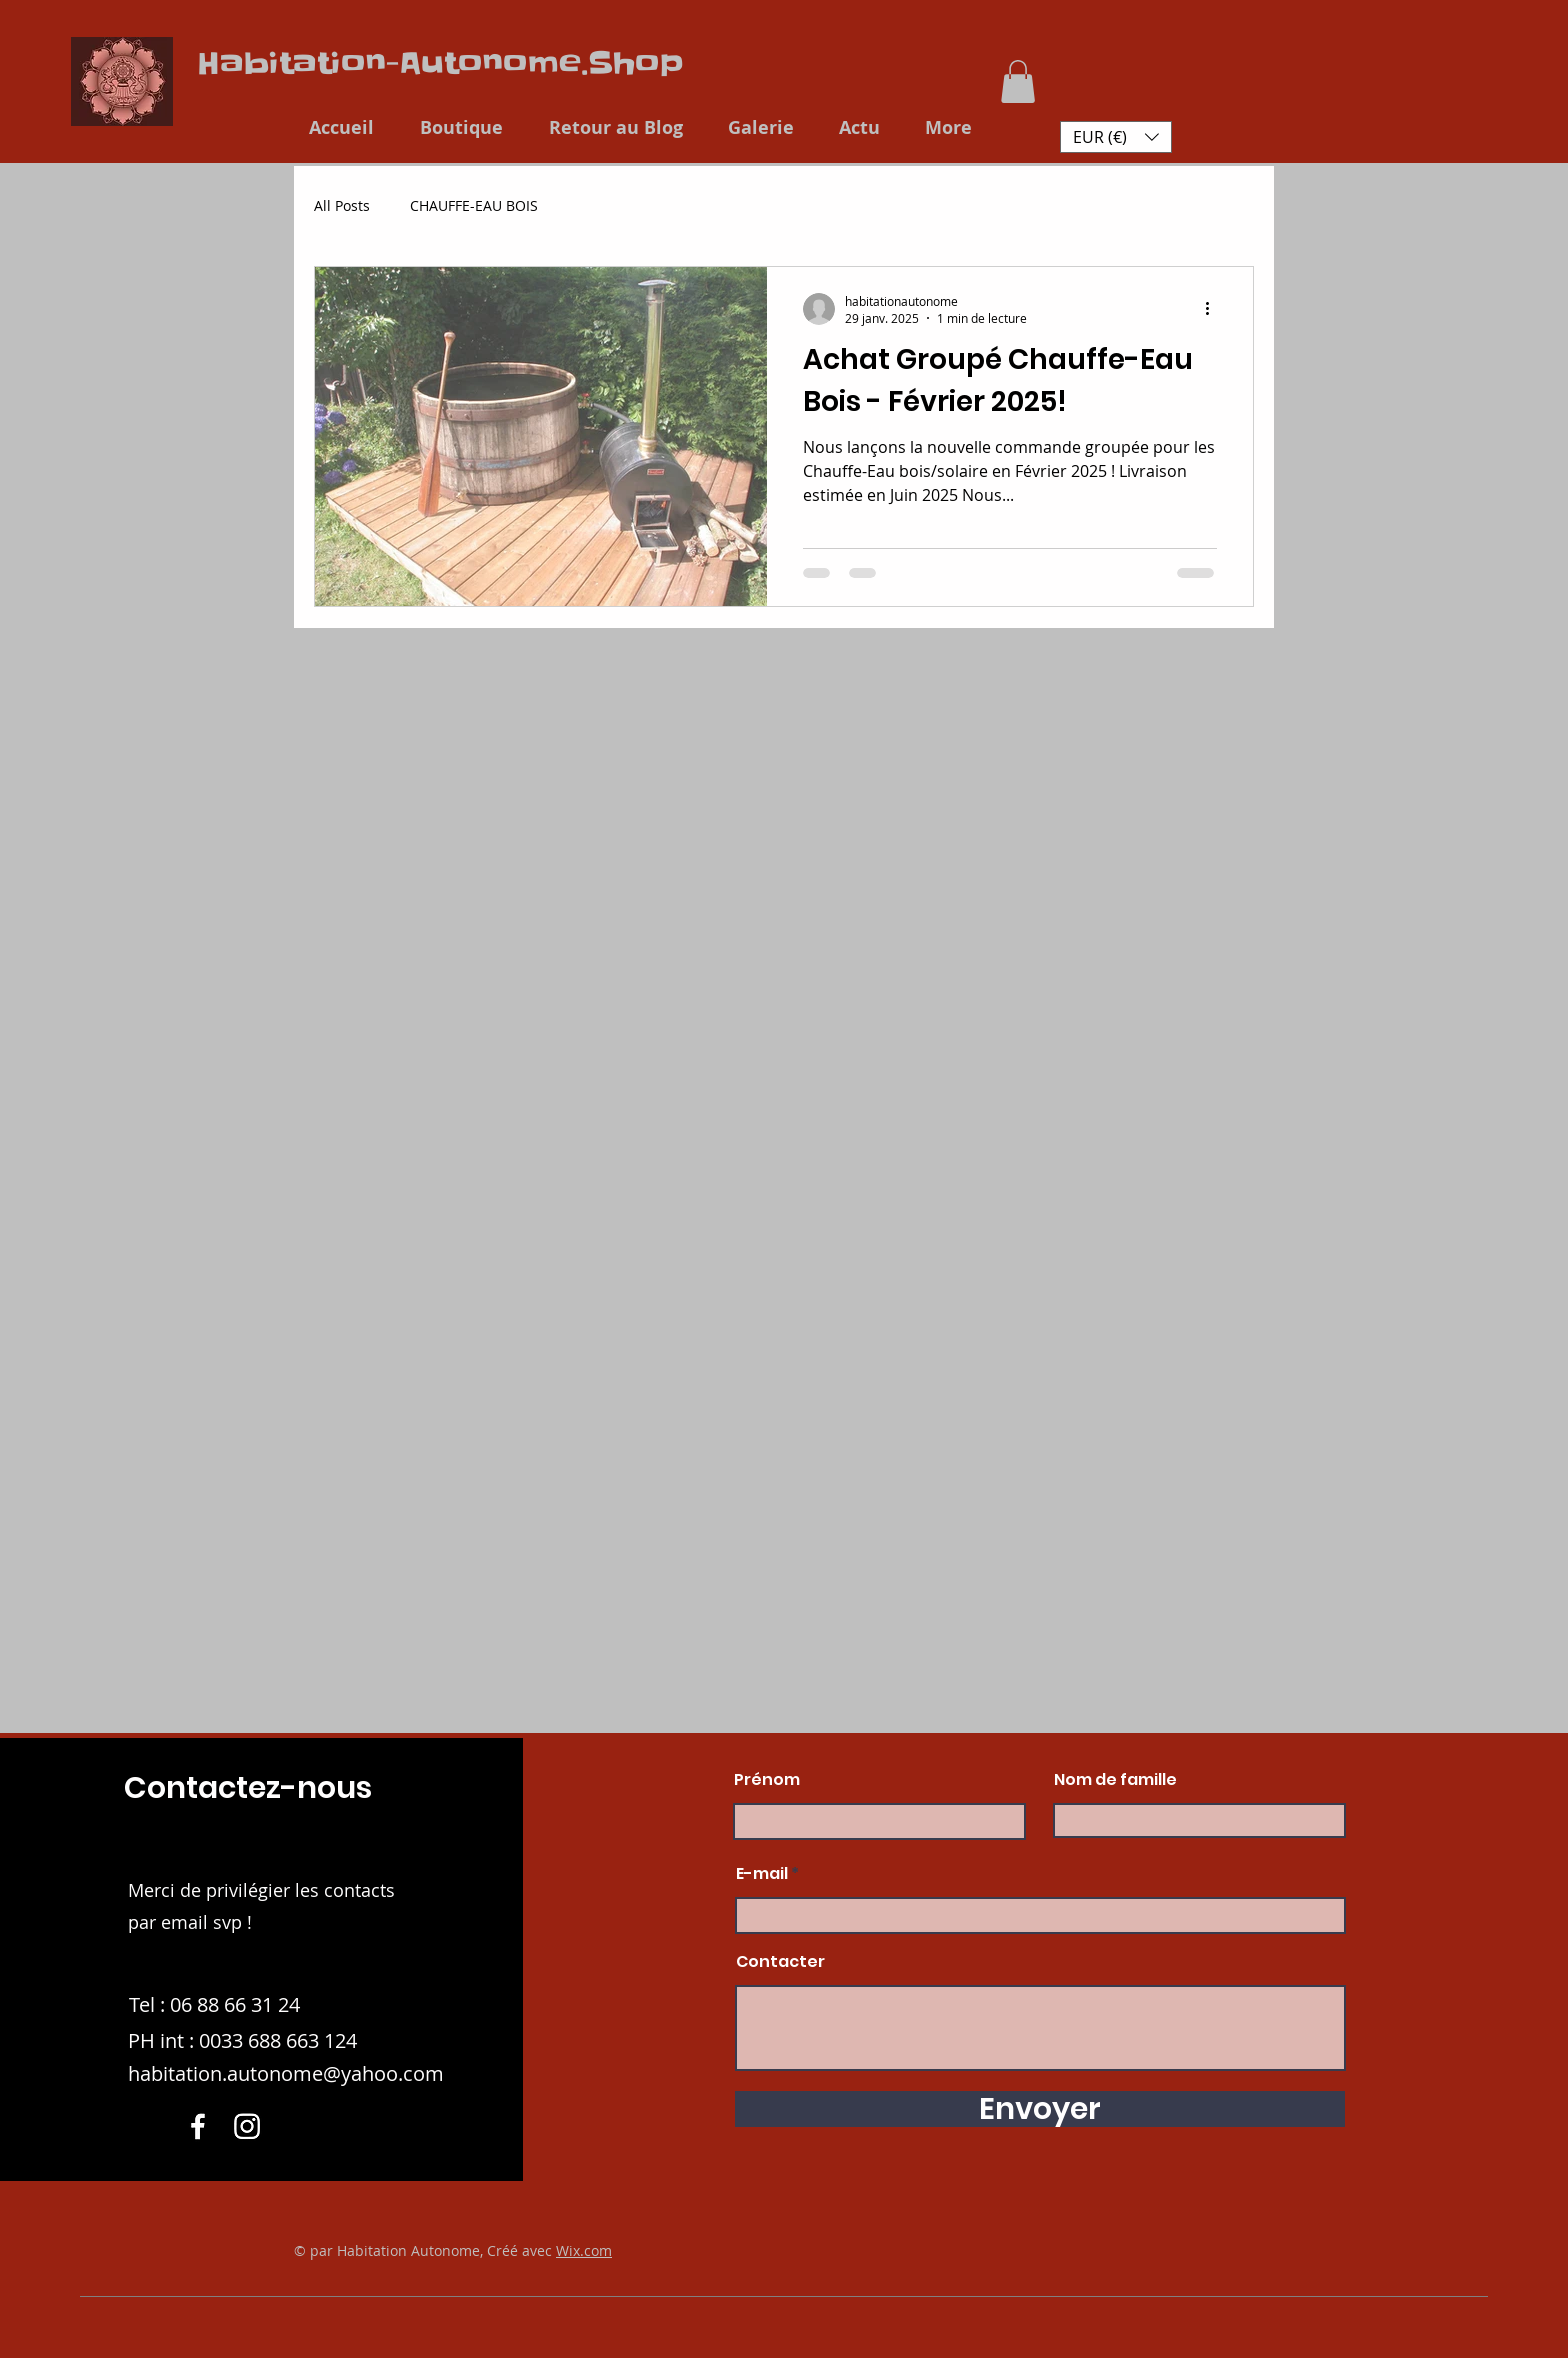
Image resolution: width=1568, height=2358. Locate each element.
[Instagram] (247, 2126)
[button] (1018, 81)
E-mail (762, 1874)
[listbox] (1116, 137)
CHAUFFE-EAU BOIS (474, 205)
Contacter (780, 1962)
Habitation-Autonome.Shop (440, 63)
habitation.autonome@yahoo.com (286, 2073)
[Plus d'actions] (1214, 309)
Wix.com (584, 2250)
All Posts (342, 205)
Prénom (767, 1780)
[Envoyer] (1040, 2109)
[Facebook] (198, 2126)
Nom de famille (1115, 1780)
